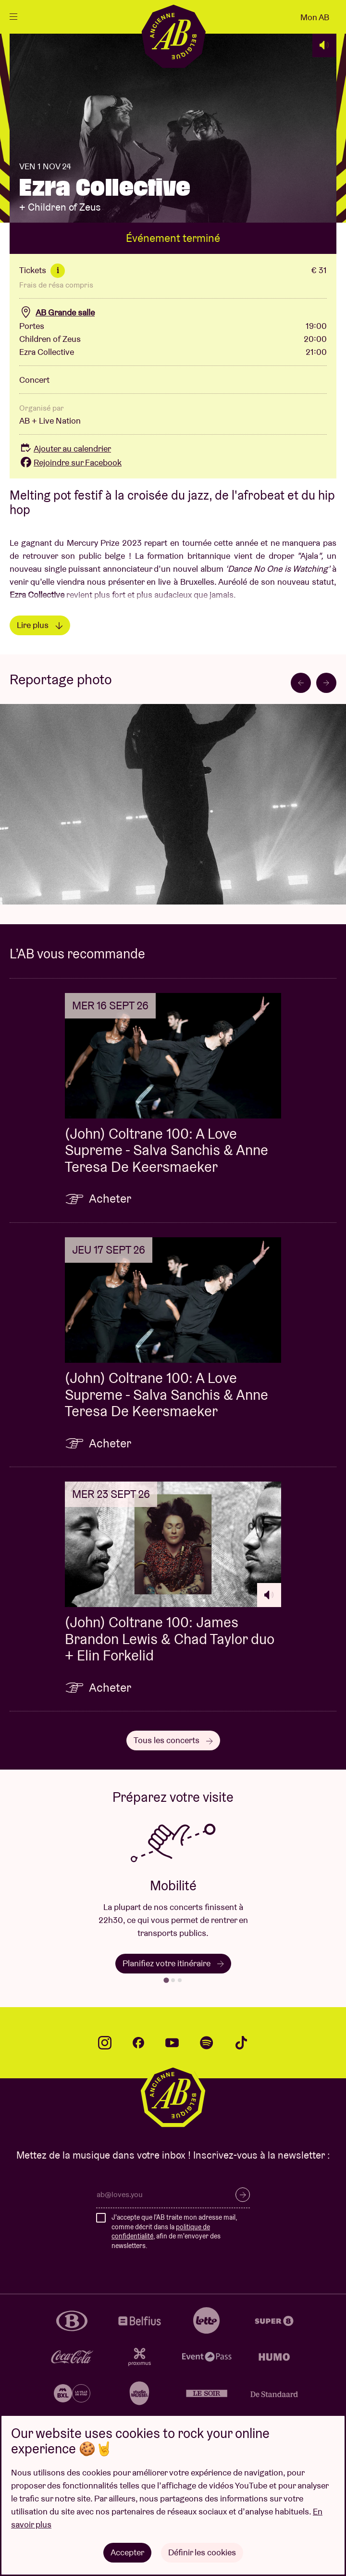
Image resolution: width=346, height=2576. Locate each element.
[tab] (166, 1980)
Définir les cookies (202, 2552)
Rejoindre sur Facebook (70, 462)
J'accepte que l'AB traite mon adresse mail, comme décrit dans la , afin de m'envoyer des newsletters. (174, 2231)
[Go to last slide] (301, 683)
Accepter (127, 2552)
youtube (172, 2042)
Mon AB (314, 17)
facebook (138, 2042)
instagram (104, 2042)
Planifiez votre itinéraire (173, 1963)
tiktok (241, 2042)
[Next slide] (326, 683)
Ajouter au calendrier (65, 448)
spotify (206, 2042)
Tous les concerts (173, 1740)
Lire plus (40, 624)
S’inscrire (242, 2194)
